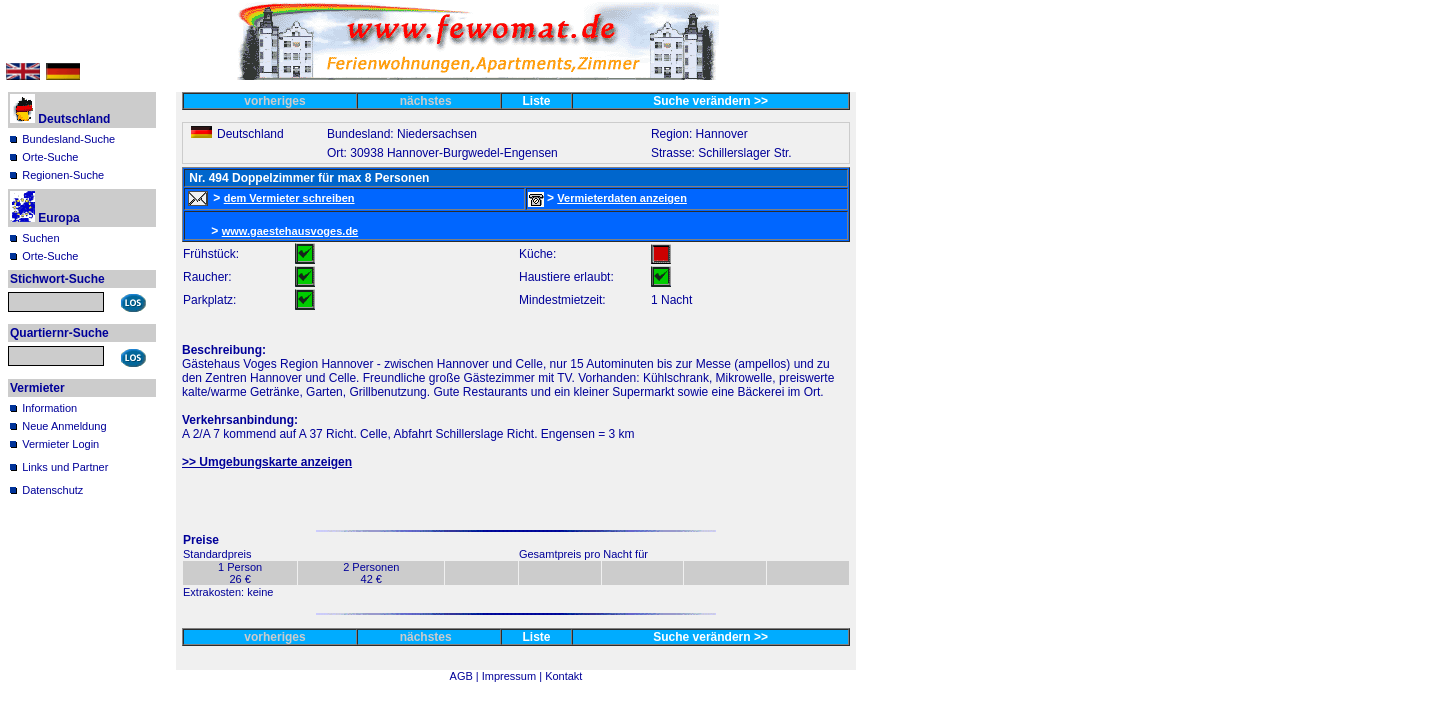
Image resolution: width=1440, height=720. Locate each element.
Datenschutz (52, 490)
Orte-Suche (50, 157)
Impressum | (513, 676)
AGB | (466, 676)
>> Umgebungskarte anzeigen (267, 462)
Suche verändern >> (710, 101)
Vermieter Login (60, 444)
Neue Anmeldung (64, 426)
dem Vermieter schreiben (289, 198)
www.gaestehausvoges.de (290, 231)
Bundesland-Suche (68, 139)
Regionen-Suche (63, 175)
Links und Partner (65, 467)
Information (49, 408)
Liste (537, 101)
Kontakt (563, 676)
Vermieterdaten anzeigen (622, 198)
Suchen (40, 238)
